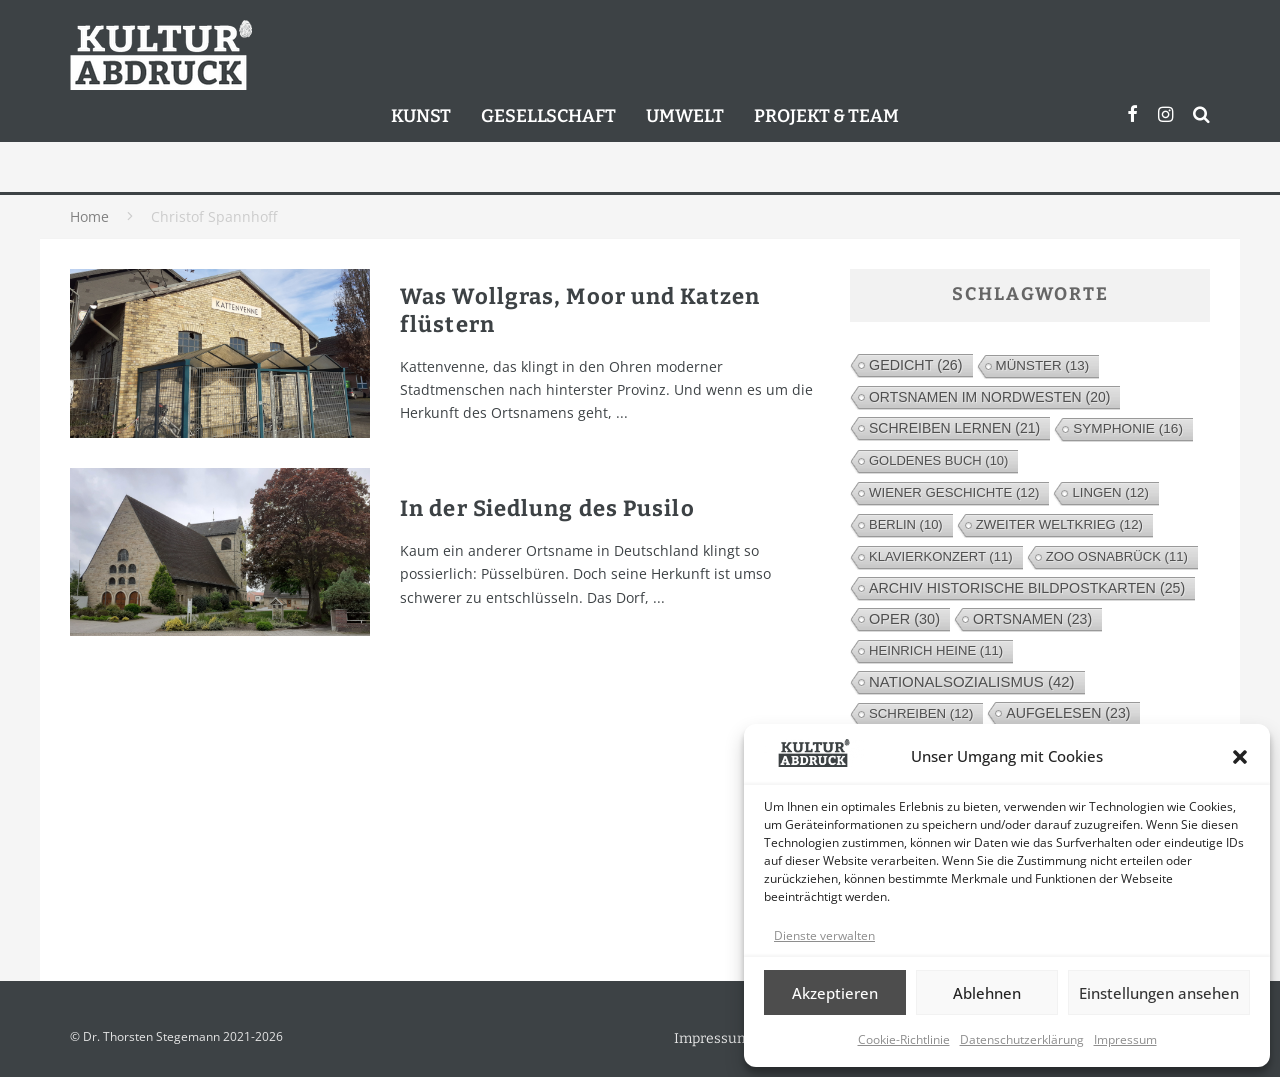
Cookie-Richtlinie (904, 1039)
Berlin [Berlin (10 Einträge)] (906, 524)
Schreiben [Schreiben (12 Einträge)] (921, 713)
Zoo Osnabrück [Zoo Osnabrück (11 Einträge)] (1117, 556)
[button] (1240, 757)
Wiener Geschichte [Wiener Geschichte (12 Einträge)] (954, 492)
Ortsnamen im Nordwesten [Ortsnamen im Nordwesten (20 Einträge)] (989, 397)
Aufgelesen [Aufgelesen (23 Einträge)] (1068, 713)
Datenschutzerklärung (1022, 1039)
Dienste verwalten (824, 935)
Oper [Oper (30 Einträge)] (904, 619)
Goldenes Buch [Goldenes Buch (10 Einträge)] (938, 460)
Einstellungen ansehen (1159, 993)
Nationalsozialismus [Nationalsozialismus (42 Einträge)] (972, 681)
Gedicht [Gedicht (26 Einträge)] (916, 365)
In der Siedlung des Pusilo (547, 508)
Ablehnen (987, 993)
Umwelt (685, 116)
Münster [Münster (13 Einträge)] (1043, 365)
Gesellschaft (548, 116)
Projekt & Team (826, 116)
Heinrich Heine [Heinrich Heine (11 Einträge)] (936, 650)
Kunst (421, 116)
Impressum (1125, 1039)
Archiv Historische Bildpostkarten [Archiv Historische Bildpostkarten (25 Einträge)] (1027, 588)
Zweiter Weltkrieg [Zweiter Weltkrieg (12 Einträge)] (1059, 524)
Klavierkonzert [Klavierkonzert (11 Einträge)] (941, 556)
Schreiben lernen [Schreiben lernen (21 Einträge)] (954, 428)
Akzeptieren (835, 993)
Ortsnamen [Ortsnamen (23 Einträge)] (1032, 619)
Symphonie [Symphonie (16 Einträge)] (1128, 428)
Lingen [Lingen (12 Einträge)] (1110, 492)
